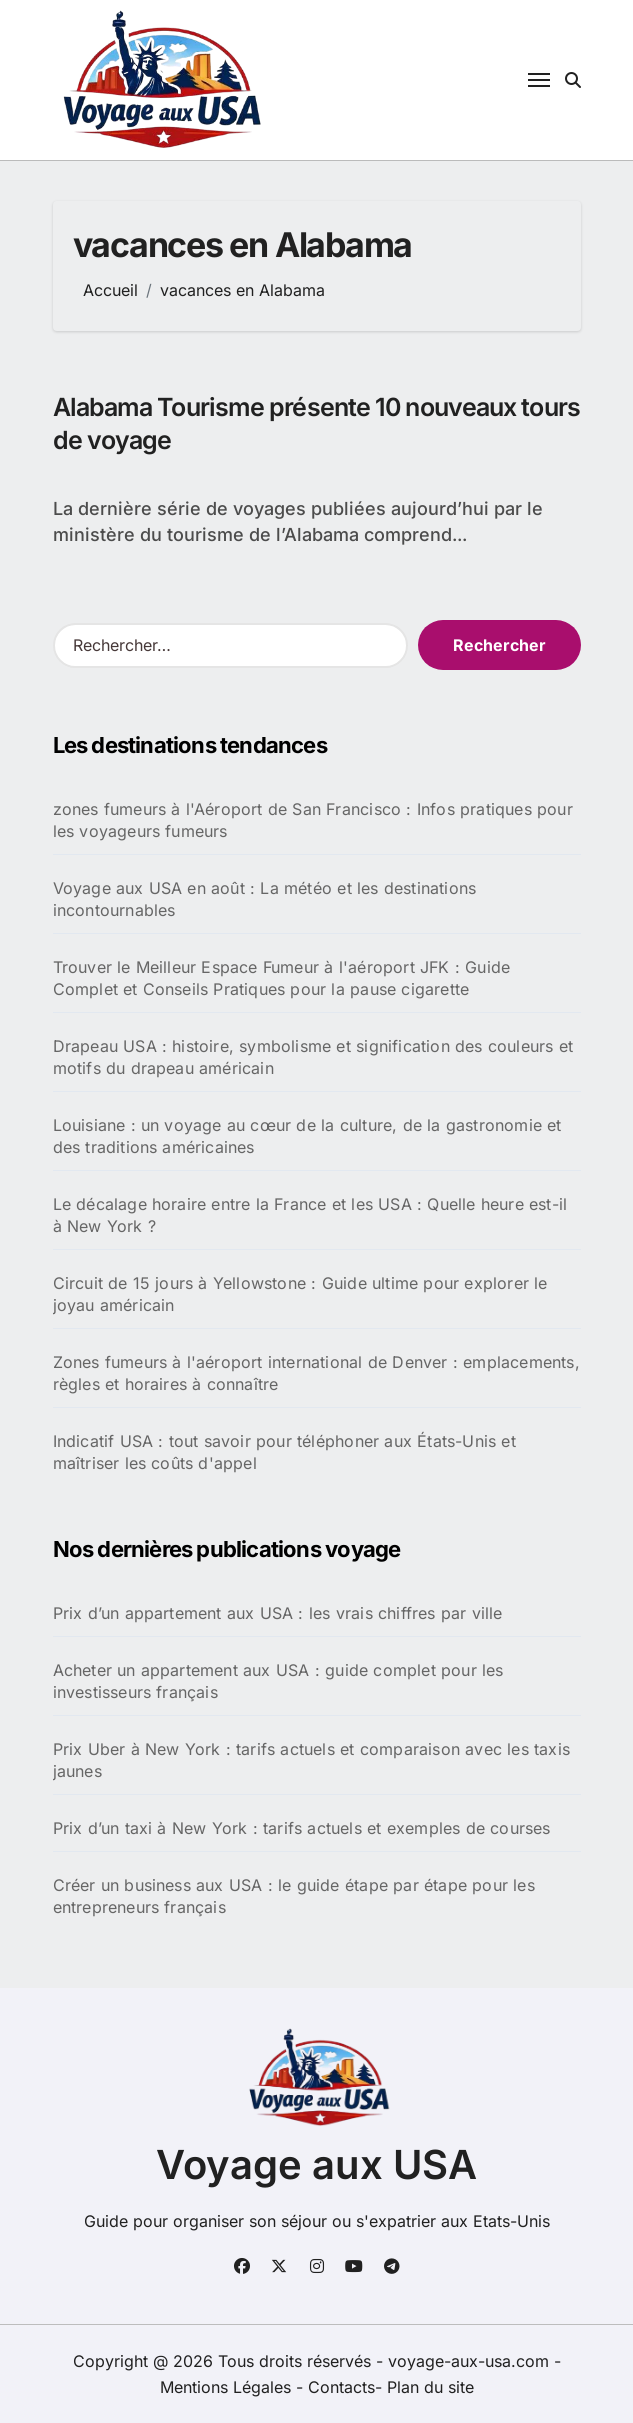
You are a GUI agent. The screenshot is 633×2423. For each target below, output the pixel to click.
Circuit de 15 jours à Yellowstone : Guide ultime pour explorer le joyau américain (300, 1294)
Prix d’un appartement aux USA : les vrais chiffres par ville (278, 1613)
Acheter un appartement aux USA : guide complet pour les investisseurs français (278, 1681)
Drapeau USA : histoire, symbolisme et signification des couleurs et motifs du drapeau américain (313, 1057)
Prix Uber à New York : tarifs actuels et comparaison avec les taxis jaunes (311, 1760)
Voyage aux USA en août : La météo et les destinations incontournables (265, 899)
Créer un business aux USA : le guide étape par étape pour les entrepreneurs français (294, 1896)
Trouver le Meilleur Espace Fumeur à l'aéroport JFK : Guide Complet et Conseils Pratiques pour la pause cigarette (282, 978)
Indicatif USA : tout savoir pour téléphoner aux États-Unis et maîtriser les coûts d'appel (284, 1452)
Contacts (341, 2387)
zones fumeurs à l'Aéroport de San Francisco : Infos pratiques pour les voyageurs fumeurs (313, 820)
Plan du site (430, 2387)
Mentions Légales (228, 2387)
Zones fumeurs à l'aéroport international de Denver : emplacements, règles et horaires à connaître (316, 1373)
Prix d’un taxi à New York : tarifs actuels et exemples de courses (302, 1828)
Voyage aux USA (316, 2164)
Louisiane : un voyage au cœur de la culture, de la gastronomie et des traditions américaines (307, 1136)
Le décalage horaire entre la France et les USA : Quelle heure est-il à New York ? (310, 1215)
